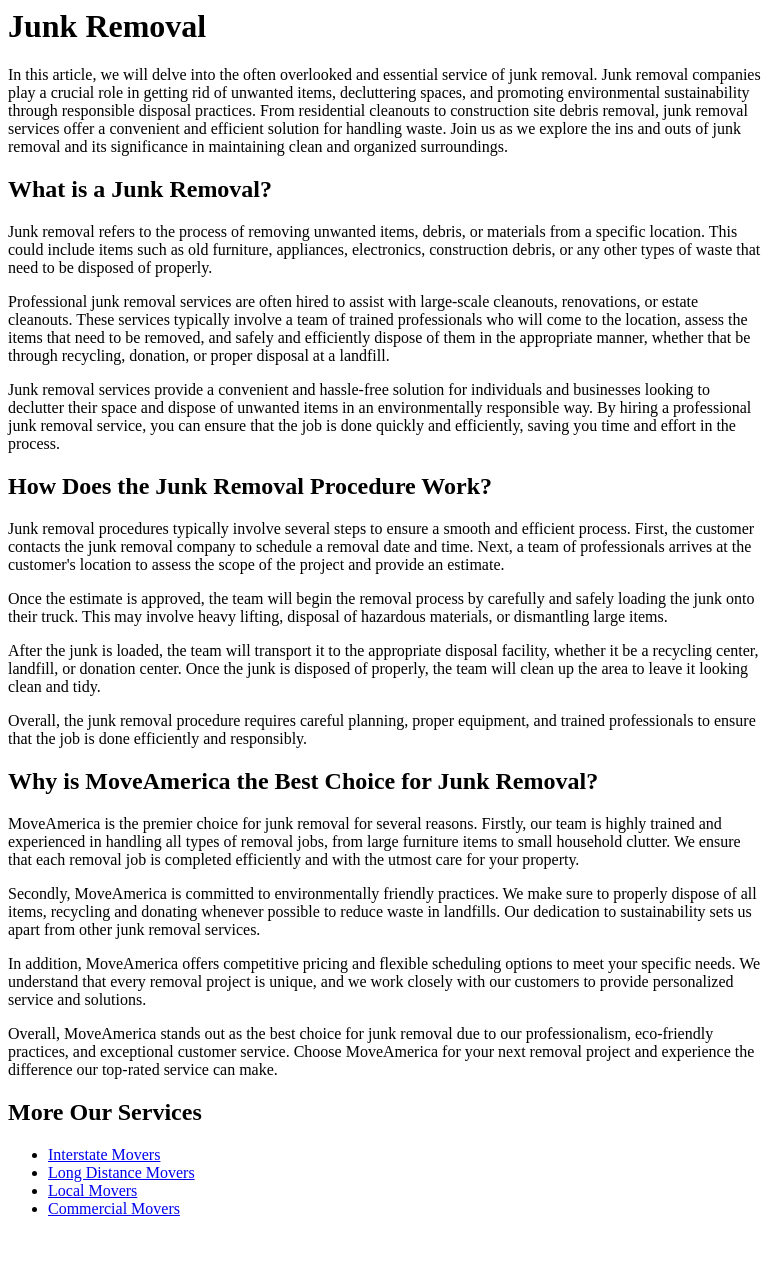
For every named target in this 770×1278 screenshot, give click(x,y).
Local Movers (92, 1190)
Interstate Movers (104, 1154)
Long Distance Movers (121, 1172)
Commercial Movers (114, 1208)
